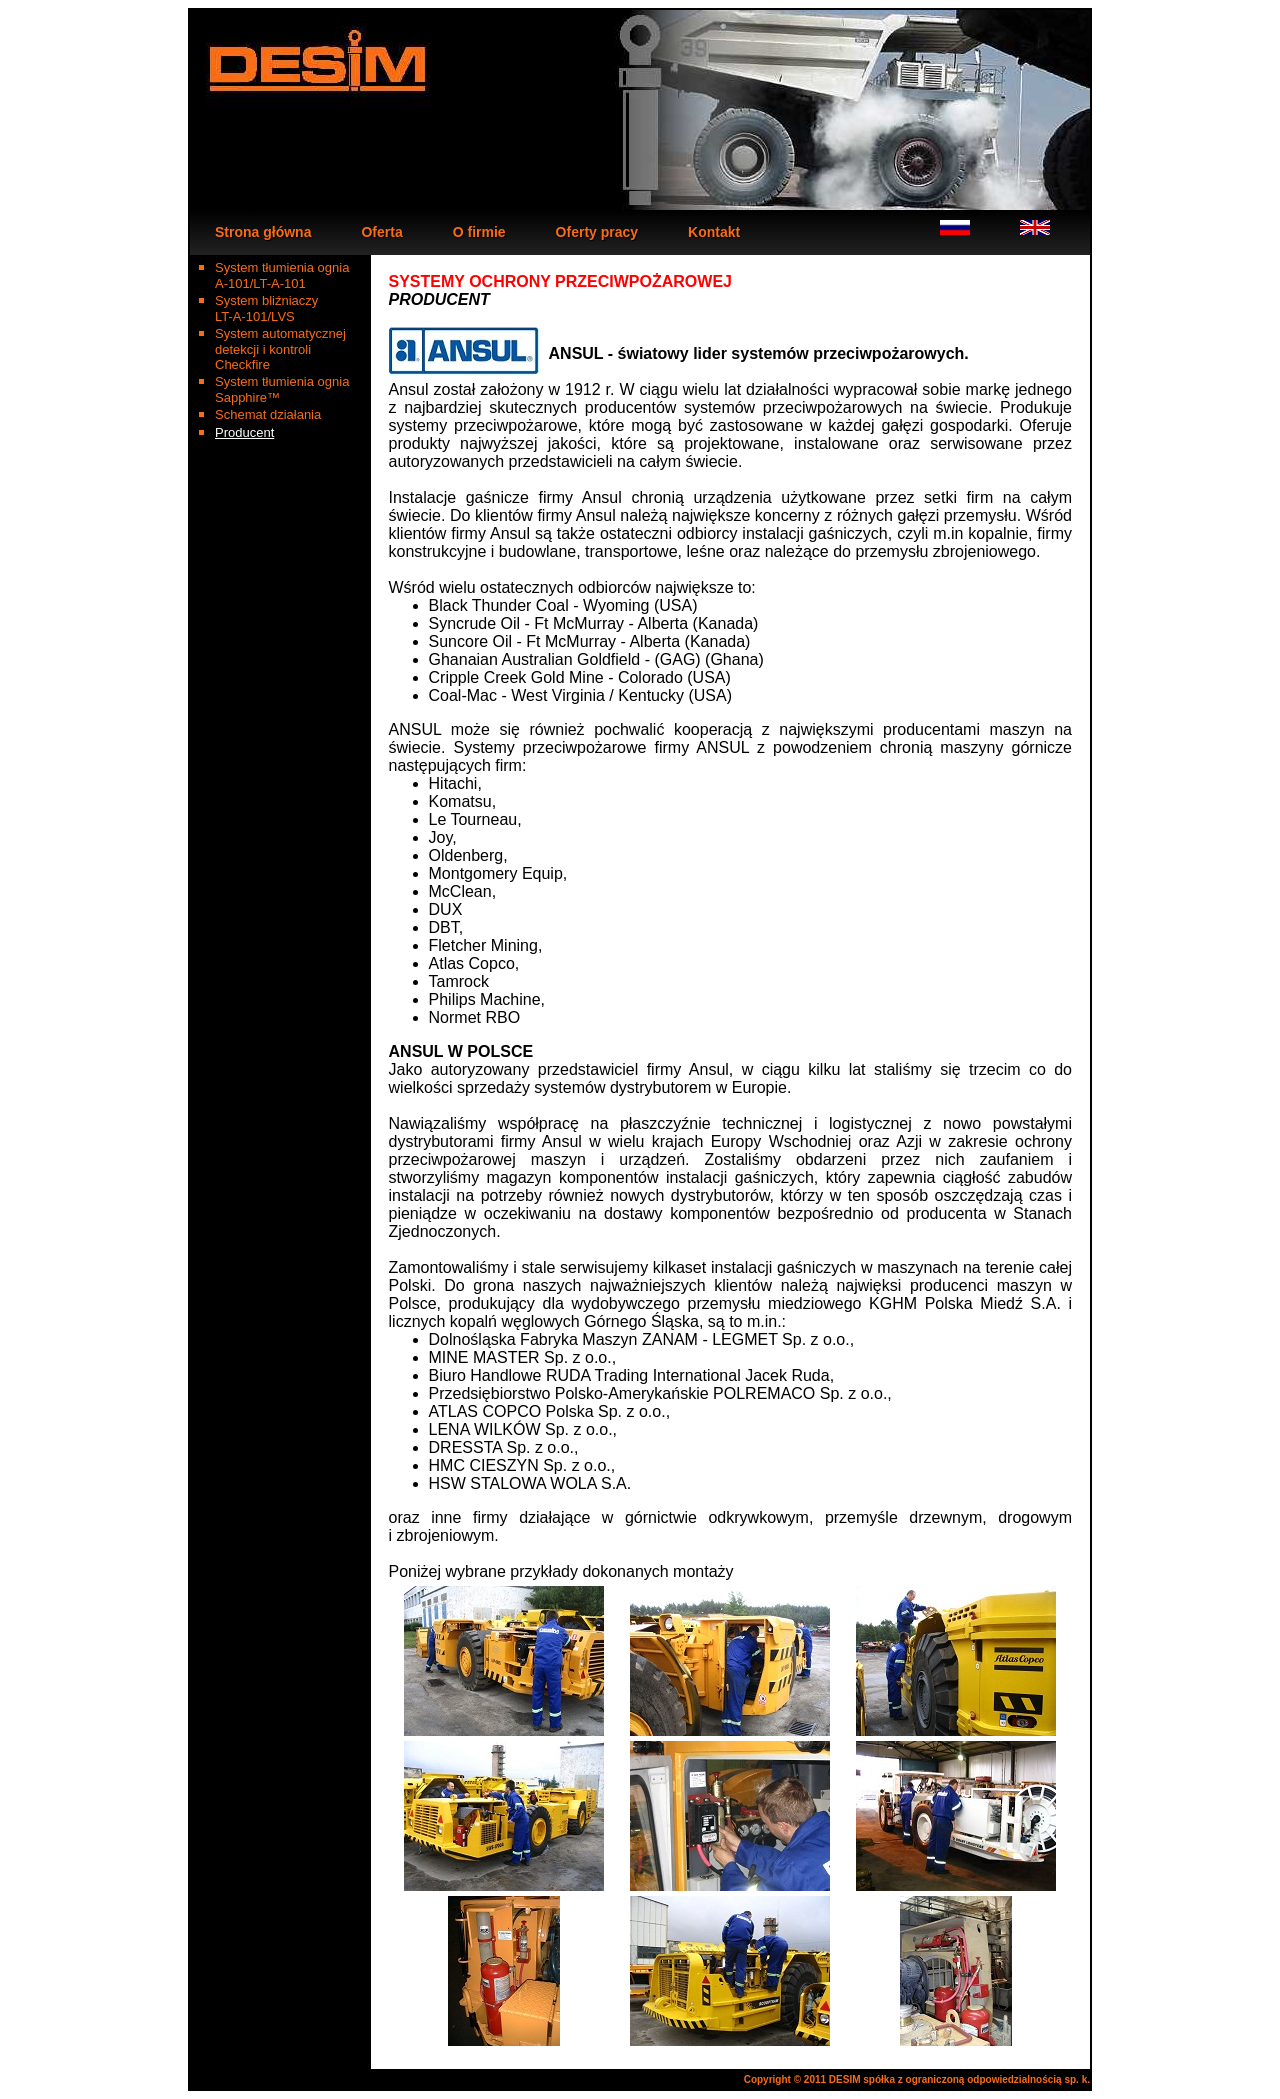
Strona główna (263, 232)
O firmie (479, 232)
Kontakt (714, 232)
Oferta (381, 232)
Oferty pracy (597, 232)
